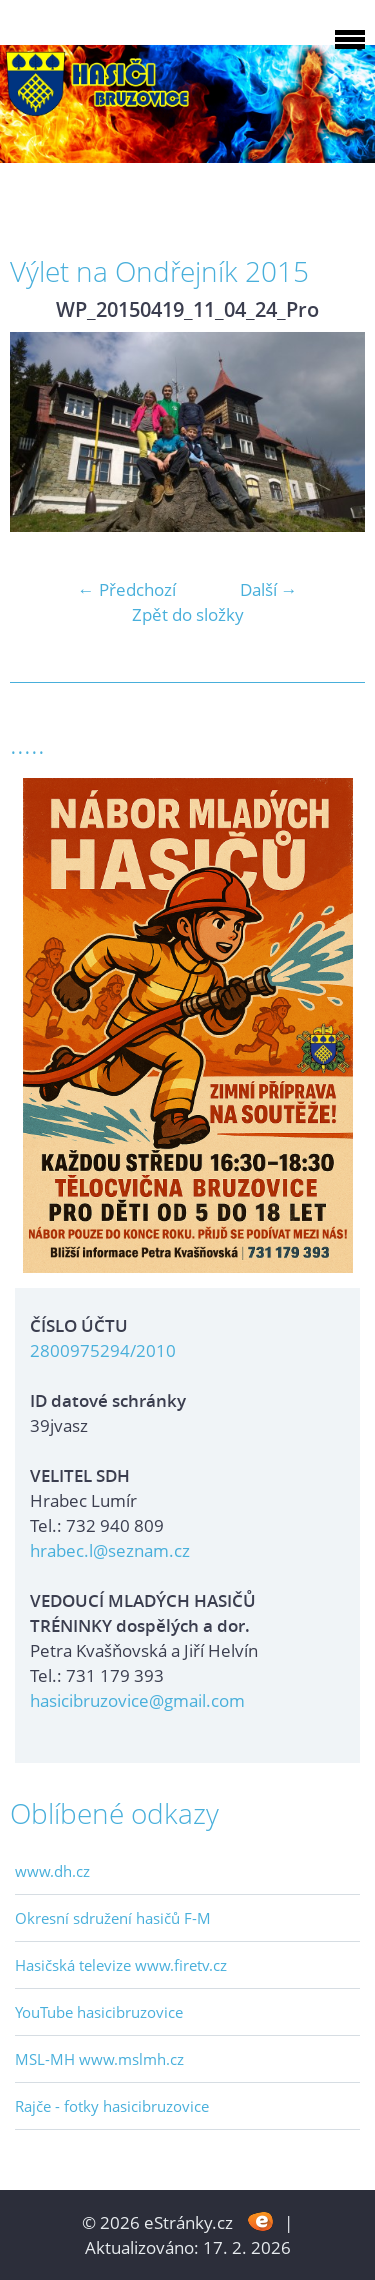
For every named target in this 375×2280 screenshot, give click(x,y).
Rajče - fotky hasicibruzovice (112, 2106)
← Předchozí (127, 589)
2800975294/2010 (103, 1350)
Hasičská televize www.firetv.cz (121, 1965)
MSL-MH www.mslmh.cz (99, 2059)
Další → (269, 589)
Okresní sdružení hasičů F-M (113, 1918)
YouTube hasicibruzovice (99, 2012)
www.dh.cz (52, 1871)
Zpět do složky (188, 614)
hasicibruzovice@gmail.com (137, 1700)
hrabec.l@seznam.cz (110, 1550)
